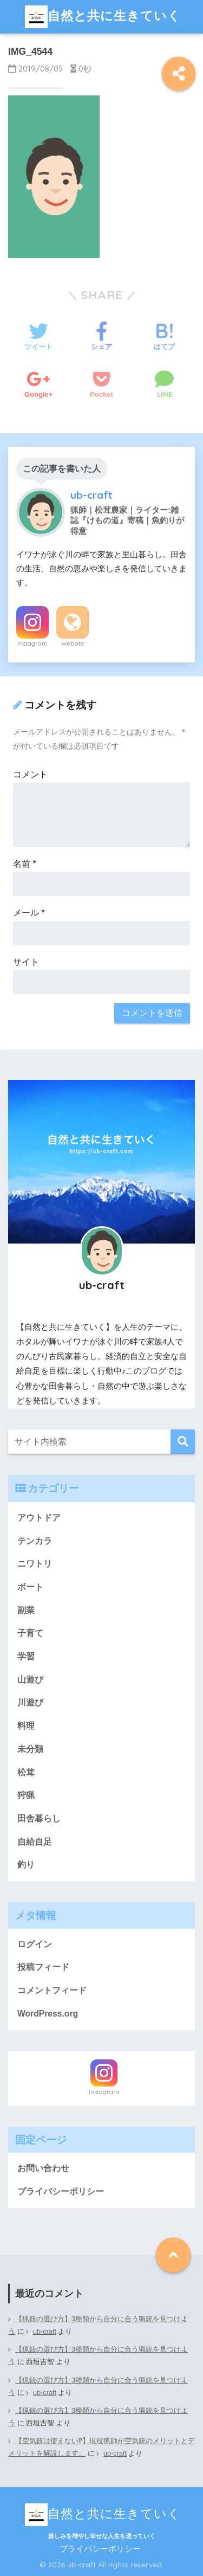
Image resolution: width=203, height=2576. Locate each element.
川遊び (30, 1702)
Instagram (32, 643)
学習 (26, 1656)
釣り (26, 1864)
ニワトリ (34, 1563)
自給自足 (34, 1841)
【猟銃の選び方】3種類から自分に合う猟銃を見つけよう (98, 2325)
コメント (30, 774)
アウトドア (39, 1517)
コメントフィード (52, 1990)
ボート (30, 1587)
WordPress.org (47, 2013)
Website (72, 643)
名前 (24, 863)
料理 (26, 1725)
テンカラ (34, 1540)
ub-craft (44, 2331)
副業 (26, 1610)
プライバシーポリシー (60, 2191)
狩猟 (26, 1795)
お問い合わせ (43, 2168)
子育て (30, 1633)
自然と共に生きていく (103, 17)
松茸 (26, 1772)
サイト (26, 962)
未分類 (30, 1749)
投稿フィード (43, 1967)
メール (29, 912)
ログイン (34, 1944)
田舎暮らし (39, 1818)
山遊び (30, 1679)
